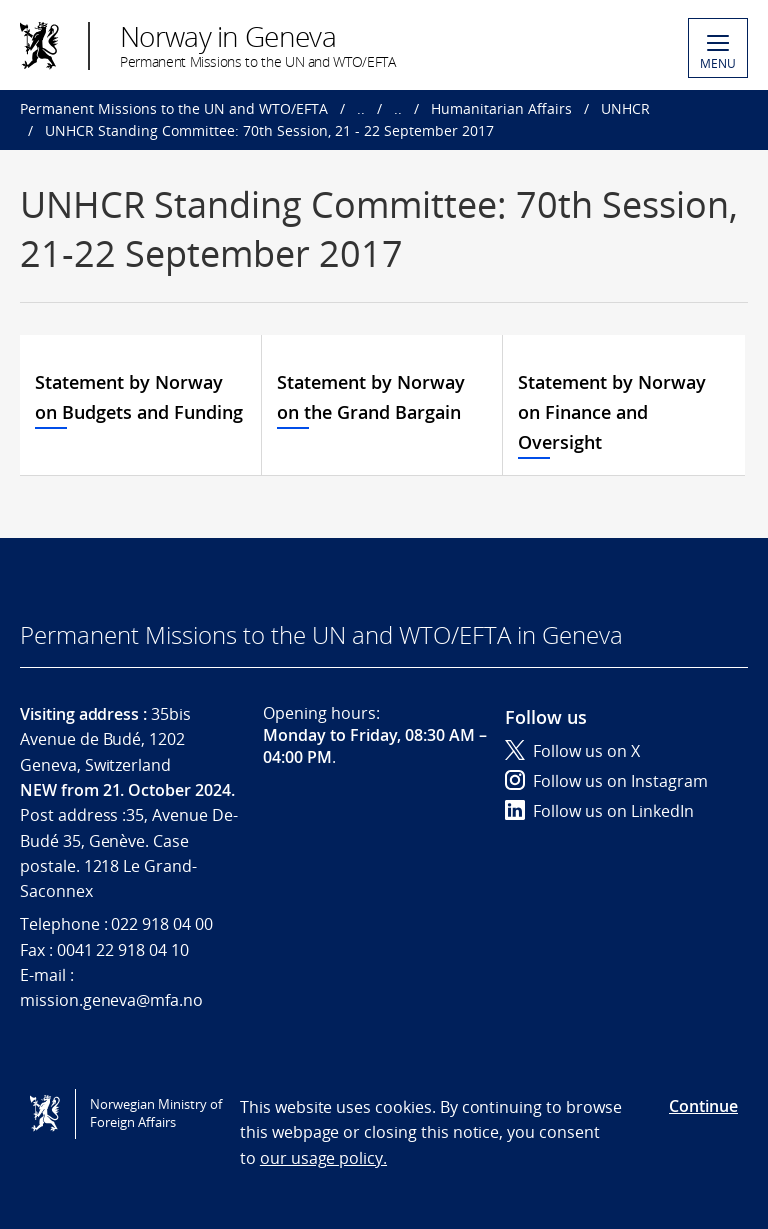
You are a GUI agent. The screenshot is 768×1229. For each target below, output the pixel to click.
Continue (703, 1106)
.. (361, 108)
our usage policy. (323, 1158)
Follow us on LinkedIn (599, 811)
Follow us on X (572, 751)
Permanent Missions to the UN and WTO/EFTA (174, 108)
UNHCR (625, 108)
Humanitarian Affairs (501, 108)
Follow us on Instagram (606, 781)
